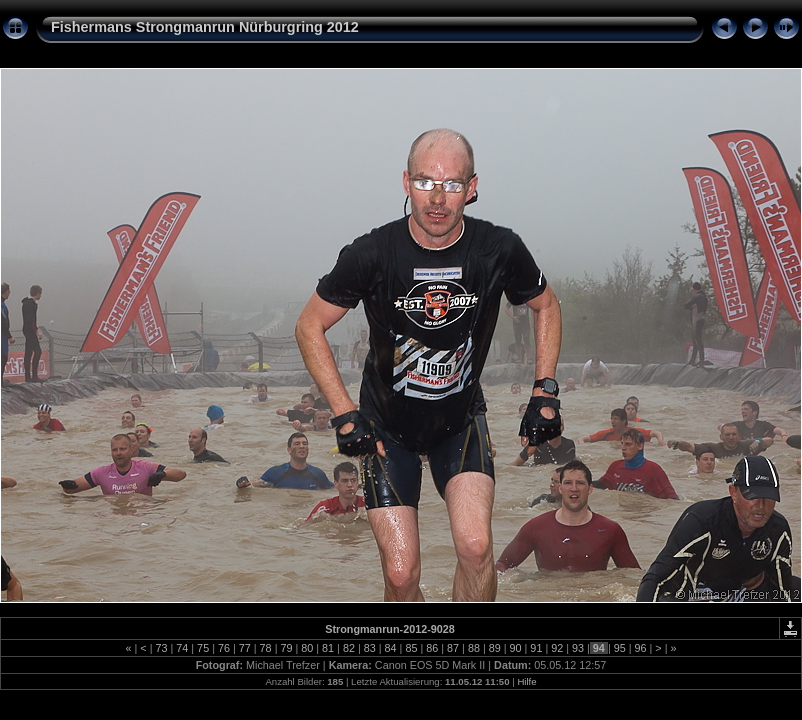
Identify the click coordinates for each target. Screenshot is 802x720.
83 (370, 648)
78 (266, 648)
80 (307, 648)
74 (182, 648)
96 (641, 648)
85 (411, 648)
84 (391, 648)
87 (453, 648)
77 (245, 648)
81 (328, 648)
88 (474, 648)
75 (203, 648)
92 (557, 648)
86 (432, 648)
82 (349, 648)
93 (578, 648)
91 (536, 648)
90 (516, 648)
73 (161, 648)
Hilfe (526, 681)
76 (224, 648)
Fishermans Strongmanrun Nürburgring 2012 (205, 27)
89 (495, 648)
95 (620, 648)
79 (286, 648)
